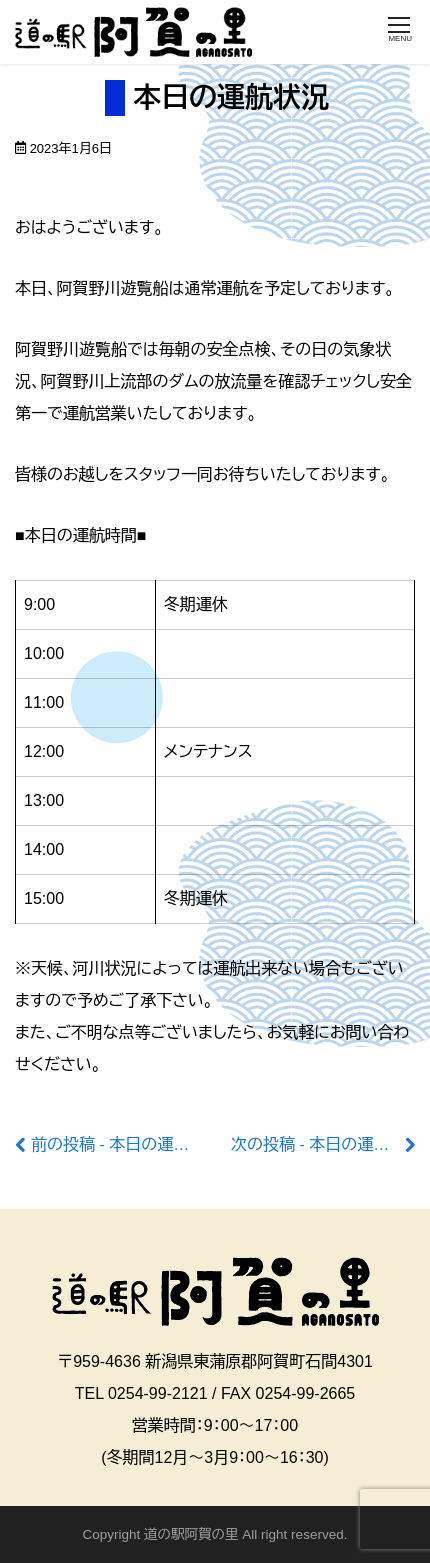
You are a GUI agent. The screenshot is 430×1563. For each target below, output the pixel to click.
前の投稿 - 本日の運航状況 (126, 1144)
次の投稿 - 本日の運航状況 (326, 1144)
